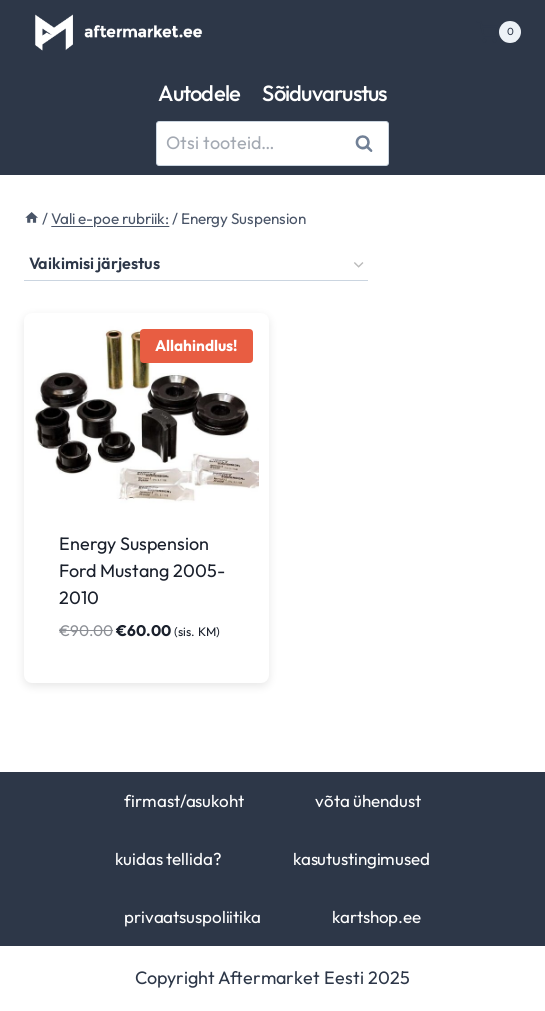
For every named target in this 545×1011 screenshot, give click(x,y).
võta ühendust (368, 800)
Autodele (199, 93)
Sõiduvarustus (324, 93)
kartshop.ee (376, 916)
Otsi (367, 142)
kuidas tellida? (168, 858)
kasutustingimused (361, 858)
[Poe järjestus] (196, 265)
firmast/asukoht (183, 800)
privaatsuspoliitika (192, 916)
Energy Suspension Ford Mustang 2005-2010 (142, 570)
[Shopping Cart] (498, 32)
